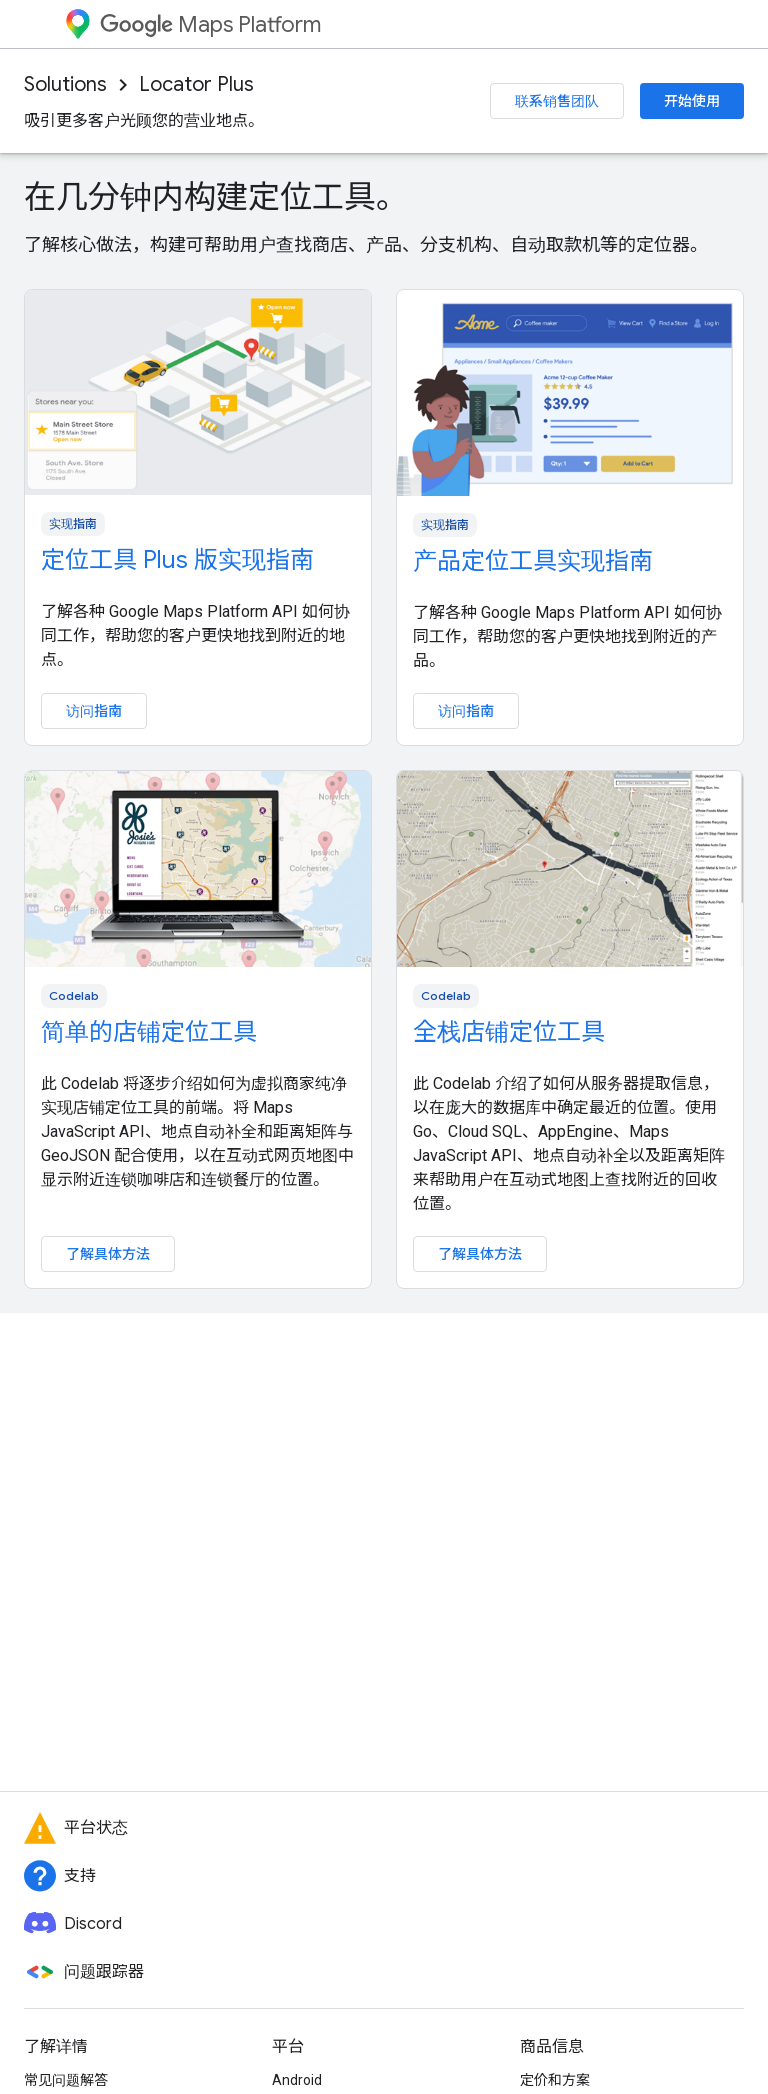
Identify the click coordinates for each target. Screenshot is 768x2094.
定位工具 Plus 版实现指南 (177, 560)
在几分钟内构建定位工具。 (216, 197)
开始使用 (692, 101)
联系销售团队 (557, 101)
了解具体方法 (108, 1254)
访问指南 (94, 711)
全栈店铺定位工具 (509, 1032)
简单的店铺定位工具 (149, 1032)
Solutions (65, 84)
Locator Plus (196, 84)
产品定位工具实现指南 (533, 561)
